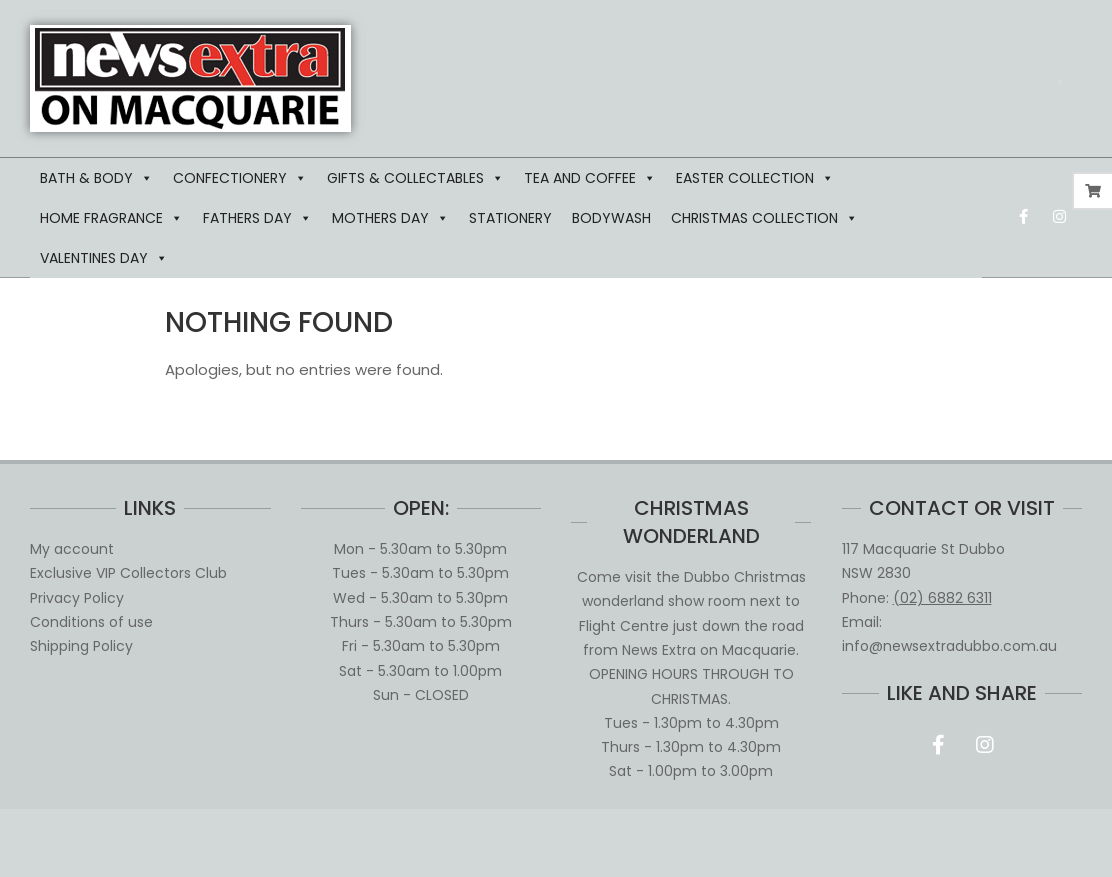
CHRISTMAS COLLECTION (764, 218)
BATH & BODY (96, 178)
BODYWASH (611, 218)
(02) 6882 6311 (942, 598)
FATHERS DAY (257, 218)
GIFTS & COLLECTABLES (415, 178)
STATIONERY (510, 218)
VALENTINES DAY (104, 258)
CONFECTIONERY (240, 178)
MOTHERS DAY (390, 218)
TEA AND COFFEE (590, 178)
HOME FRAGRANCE (111, 218)
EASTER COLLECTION (755, 178)
